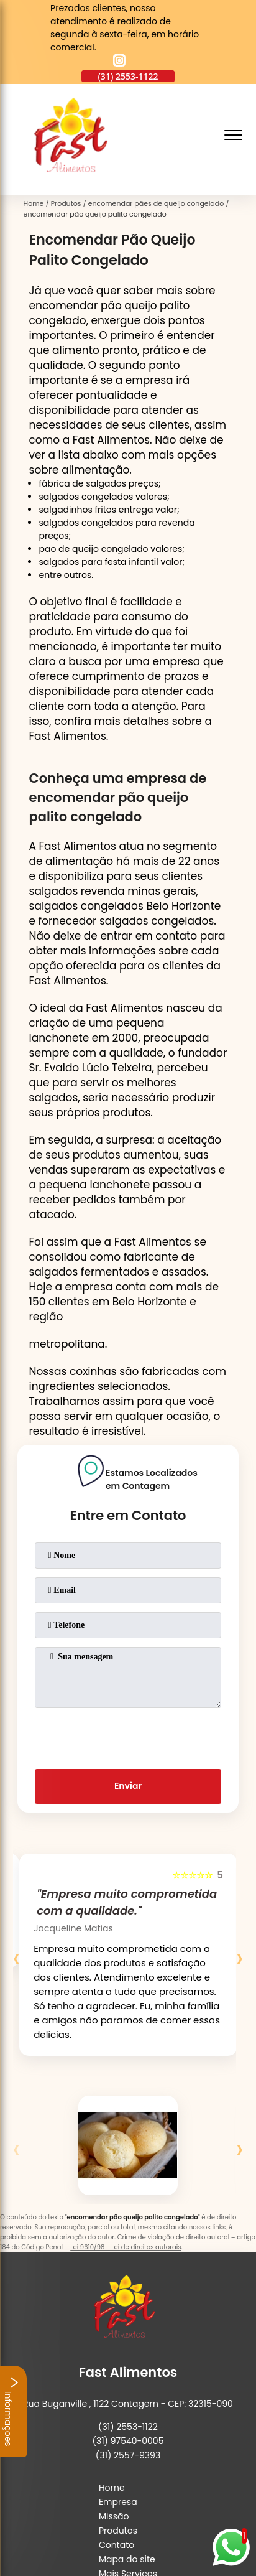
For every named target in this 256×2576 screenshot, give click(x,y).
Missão (114, 2516)
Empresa (118, 2502)
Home (112, 2487)
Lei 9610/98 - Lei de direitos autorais (125, 2247)
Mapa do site (127, 2559)
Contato (116, 2545)
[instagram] (119, 62)
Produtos (118, 2530)
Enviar (128, 1786)
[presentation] (128, 1736)
